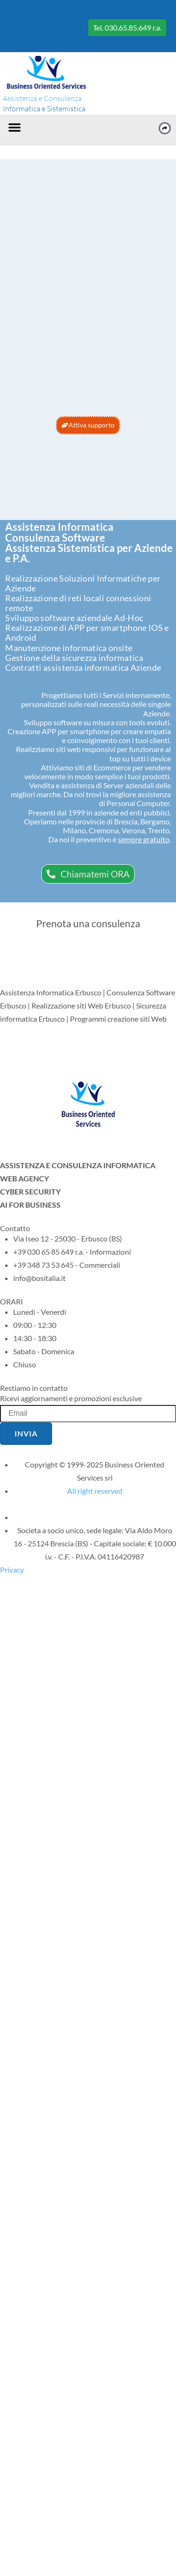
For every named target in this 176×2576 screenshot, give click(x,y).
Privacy (12, 1569)
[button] (14, 127)
